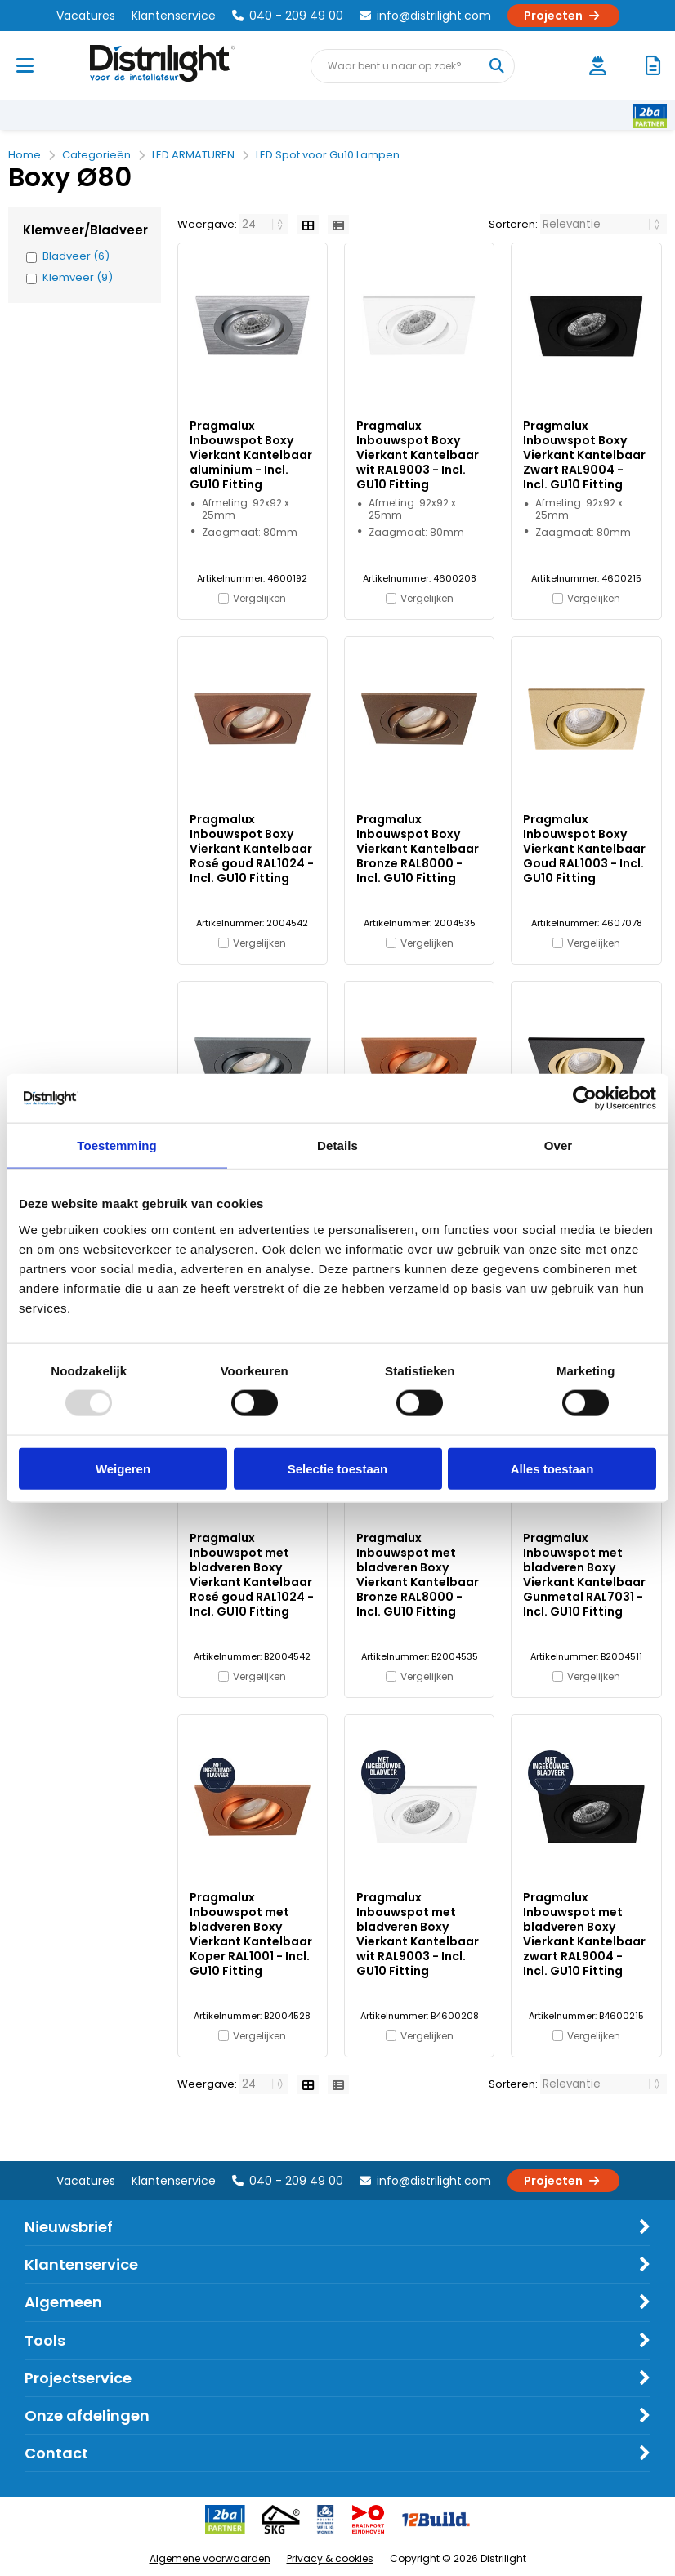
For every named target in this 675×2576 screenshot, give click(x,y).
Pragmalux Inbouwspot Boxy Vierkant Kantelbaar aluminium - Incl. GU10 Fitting (251, 454)
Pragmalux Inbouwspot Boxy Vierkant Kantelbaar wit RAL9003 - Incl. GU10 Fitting (417, 454)
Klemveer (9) (77, 277)
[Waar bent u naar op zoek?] (497, 66)
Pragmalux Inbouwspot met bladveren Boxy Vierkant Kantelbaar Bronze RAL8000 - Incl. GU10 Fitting (417, 1575)
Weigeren (123, 1468)
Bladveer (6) (76, 256)
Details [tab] (337, 1145)
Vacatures (85, 15)
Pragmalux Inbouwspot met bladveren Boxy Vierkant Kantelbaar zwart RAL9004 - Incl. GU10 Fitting (584, 1934)
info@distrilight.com (425, 15)
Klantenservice (174, 15)
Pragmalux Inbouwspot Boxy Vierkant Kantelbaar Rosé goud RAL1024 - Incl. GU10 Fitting (252, 848)
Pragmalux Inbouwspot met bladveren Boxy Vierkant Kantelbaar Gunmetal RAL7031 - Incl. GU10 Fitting (584, 1575)
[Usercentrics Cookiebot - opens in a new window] (584, 1098)
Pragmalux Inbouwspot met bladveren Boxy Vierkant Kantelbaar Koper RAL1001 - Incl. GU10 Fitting (251, 1934)
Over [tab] (558, 1145)
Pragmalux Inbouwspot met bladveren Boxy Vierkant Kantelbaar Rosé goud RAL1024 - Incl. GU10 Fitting (252, 1575)
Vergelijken (259, 598)
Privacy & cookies (330, 2558)
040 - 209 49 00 (287, 15)
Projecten (563, 15)
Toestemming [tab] (117, 1145)
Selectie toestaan (338, 1468)
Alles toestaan (552, 1468)
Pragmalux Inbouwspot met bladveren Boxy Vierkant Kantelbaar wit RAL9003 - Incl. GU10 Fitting (417, 1934)
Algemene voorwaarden (210, 2558)
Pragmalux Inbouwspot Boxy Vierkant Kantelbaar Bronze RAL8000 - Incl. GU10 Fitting (417, 848)
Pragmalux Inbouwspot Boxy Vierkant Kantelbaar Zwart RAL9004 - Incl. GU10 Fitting (584, 454)
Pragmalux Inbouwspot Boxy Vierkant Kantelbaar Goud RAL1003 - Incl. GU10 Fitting (584, 848)
